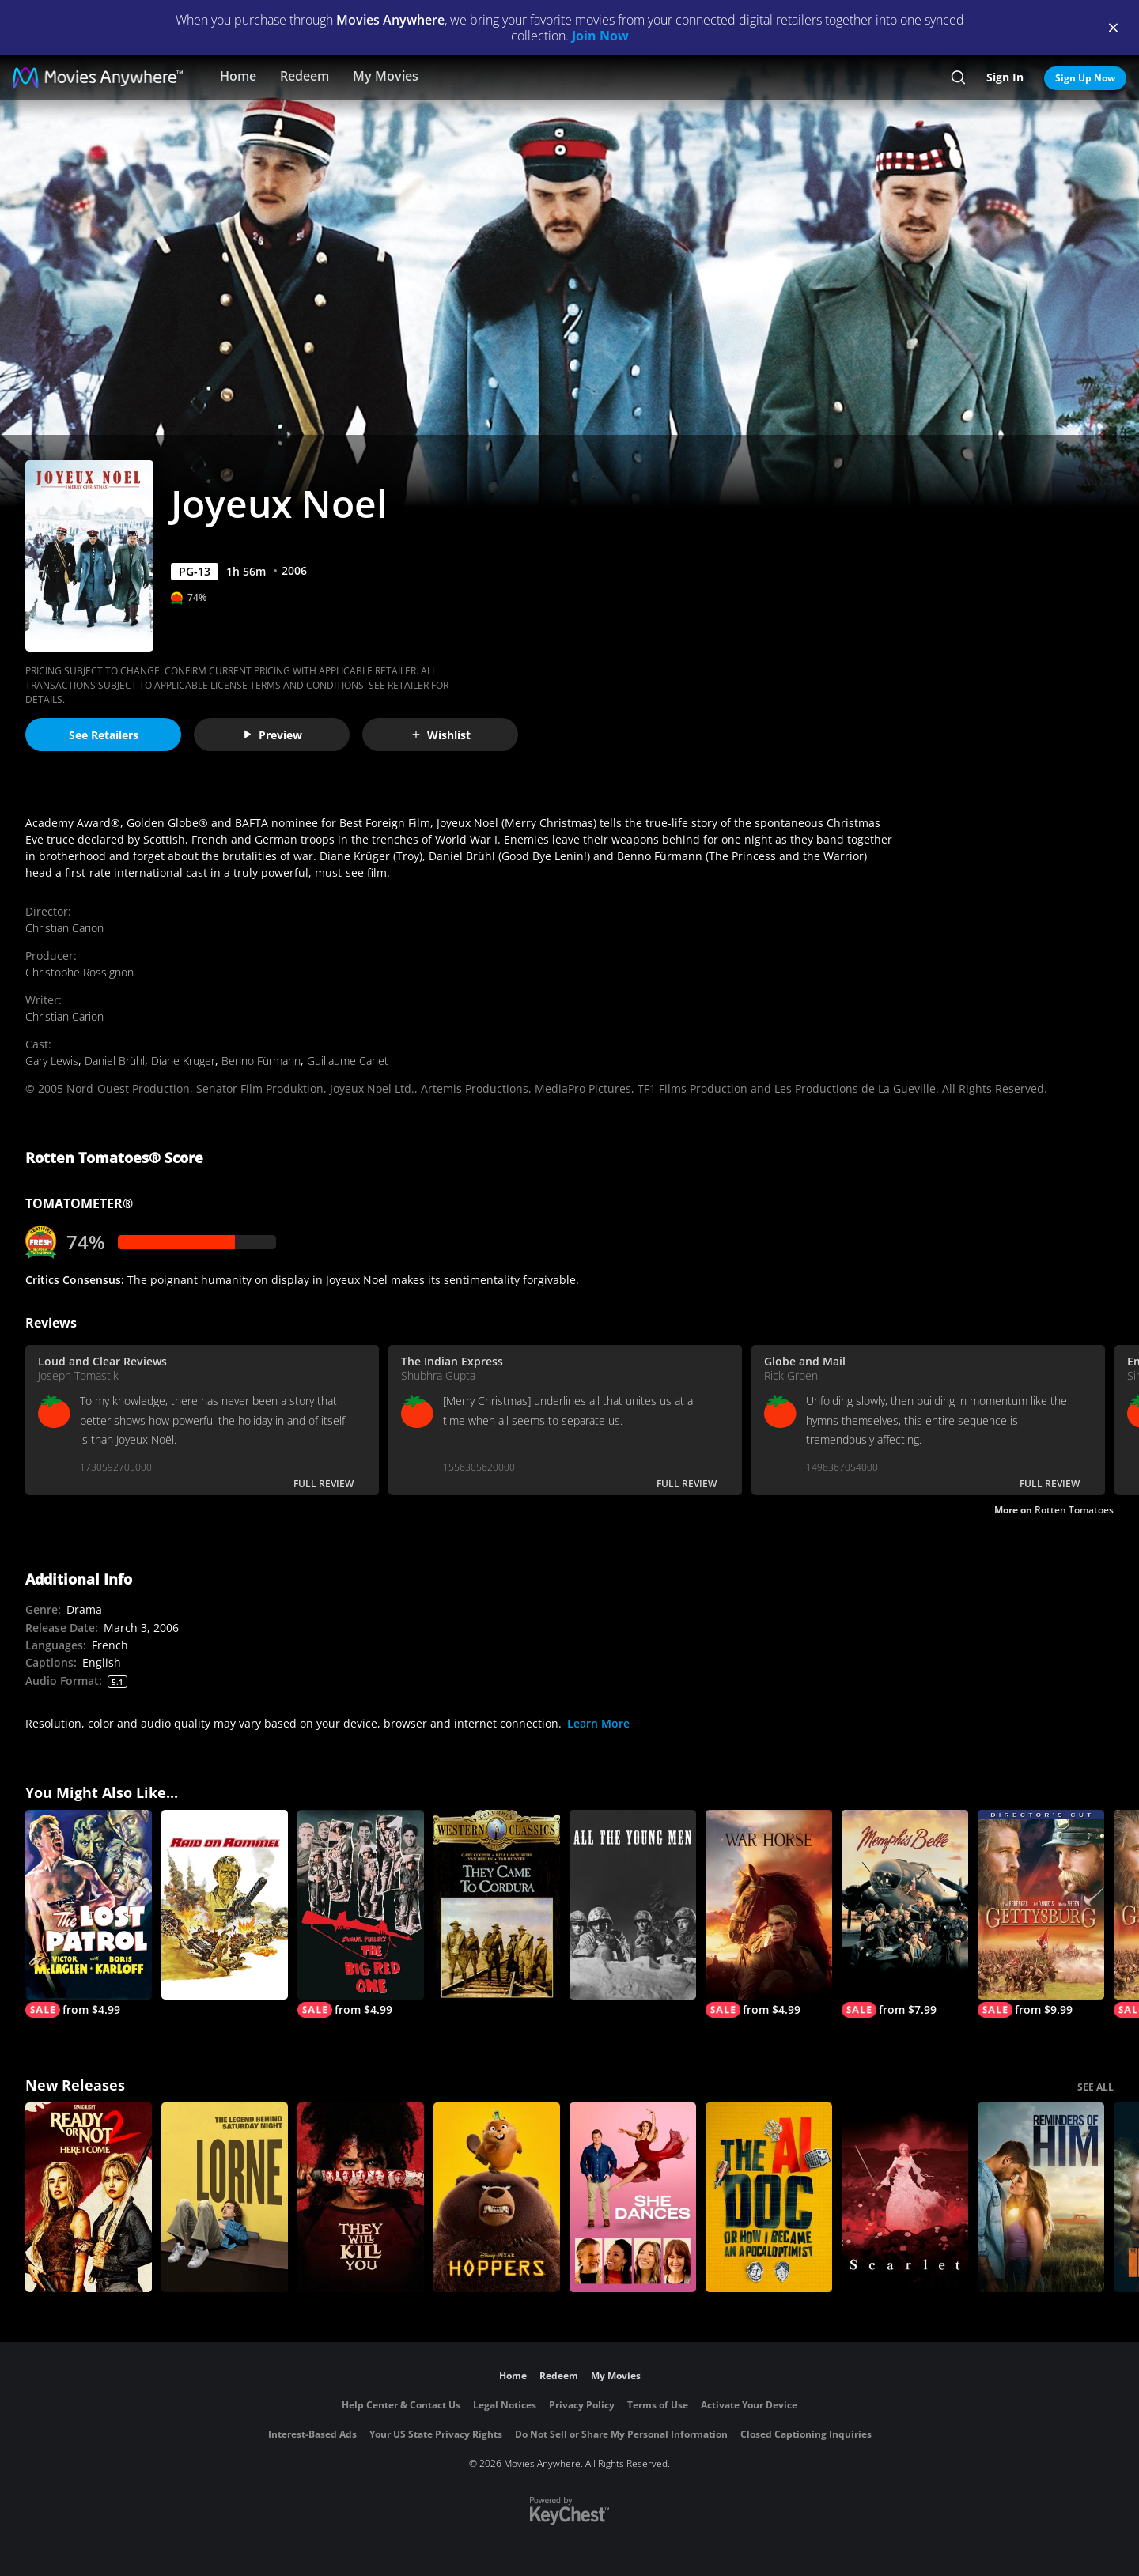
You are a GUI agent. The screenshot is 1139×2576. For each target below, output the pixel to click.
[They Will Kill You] (360, 2197)
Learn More (598, 1723)
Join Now (600, 35)
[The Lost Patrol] (88, 1914)
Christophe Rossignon (79, 972)
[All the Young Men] (633, 1905)
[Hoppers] (496, 2197)
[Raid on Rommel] (224, 1905)
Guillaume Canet (347, 1060)
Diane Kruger (183, 1060)
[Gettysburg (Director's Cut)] (1041, 1914)
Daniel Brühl (115, 1060)
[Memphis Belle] (905, 1914)
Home (238, 76)
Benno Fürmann (261, 1060)
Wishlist (441, 734)
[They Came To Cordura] (496, 1905)
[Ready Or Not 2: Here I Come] (88, 2197)
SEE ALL (1095, 2087)
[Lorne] (224, 2197)
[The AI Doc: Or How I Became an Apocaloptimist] (769, 2197)
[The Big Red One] (360, 1914)
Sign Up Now (1085, 78)
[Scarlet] (905, 2197)
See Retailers (103, 734)
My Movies (385, 76)
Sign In (1005, 77)
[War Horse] (769, 1914)
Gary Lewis (51, 1060)
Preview (272, 734)
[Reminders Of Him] (1041, 2197)
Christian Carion (64, 927)
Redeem (304, 76)
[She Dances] (633, 2197)
